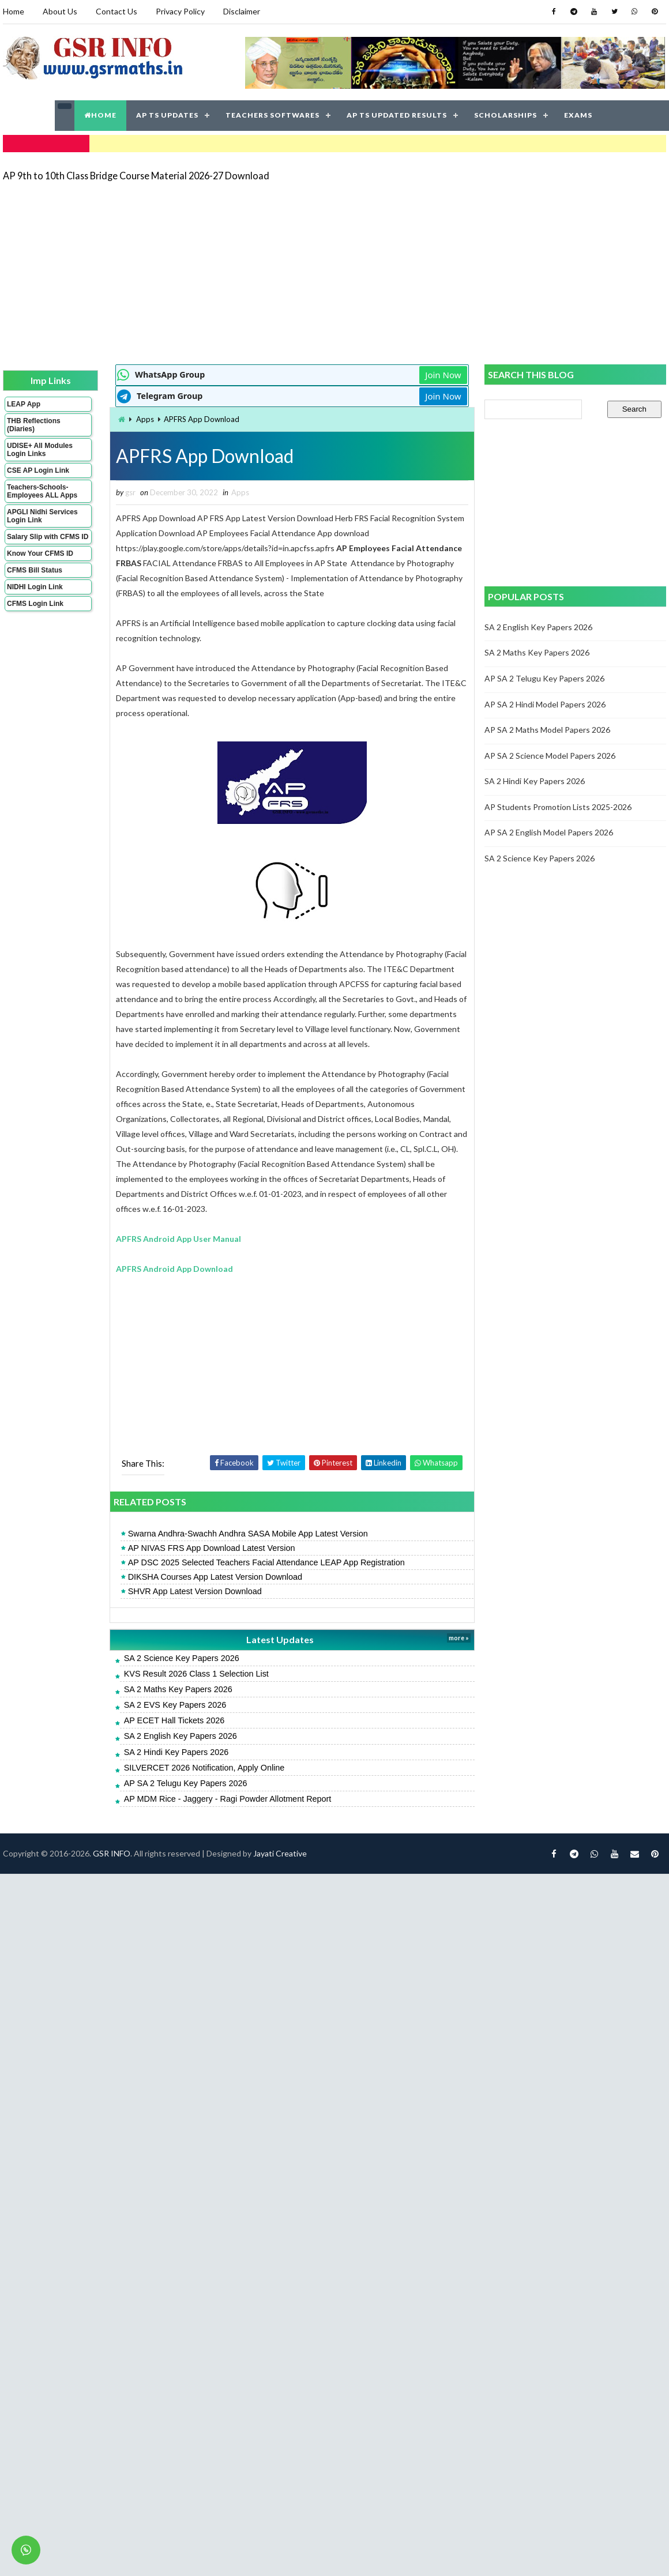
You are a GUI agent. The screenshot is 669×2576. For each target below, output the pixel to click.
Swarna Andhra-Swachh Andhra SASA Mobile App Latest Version (248, 1533)
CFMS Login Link (35, 604)
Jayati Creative (280, 1853)
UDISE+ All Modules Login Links (40, 450)
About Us (60, 11)
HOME (100, 115)
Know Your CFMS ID (40, 553)
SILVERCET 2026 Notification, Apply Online (204, 1767)
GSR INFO (111, 1853)
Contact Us (116, 11)
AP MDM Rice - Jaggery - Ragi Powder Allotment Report (228, 1798)
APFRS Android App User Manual (178, 1239)
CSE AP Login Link (38, 470)
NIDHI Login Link (35, 587)
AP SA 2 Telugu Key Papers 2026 (185, 1783)
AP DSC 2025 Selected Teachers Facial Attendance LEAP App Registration (266, 1562)
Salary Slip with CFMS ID (47, 537)
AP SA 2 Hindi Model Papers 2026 (545, 704)
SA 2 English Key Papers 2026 (180, 1736)
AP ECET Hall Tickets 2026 (174, 1720)
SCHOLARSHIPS (505, 115)
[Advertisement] (215, 272)
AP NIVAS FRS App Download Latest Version (211, 1548)
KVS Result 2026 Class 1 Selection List (196, 1673)
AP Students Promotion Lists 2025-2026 (558, 807)
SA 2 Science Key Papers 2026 (181, 1658)
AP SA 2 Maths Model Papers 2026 (547, 730)
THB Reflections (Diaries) (34, 425)
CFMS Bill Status (34, 570)
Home (13, 11)
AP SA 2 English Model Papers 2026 (548, 832)
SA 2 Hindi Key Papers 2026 (176, 1752)
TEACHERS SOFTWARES (272, 115)
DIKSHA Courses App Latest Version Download (215, 1576)
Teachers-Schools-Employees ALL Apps (42, 491)
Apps (145, 419)
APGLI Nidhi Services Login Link (42, 516)
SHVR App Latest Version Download (195, 1591)
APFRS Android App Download (174, 1269)
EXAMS (578, 115)
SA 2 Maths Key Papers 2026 (178, 1689)
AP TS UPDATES (167, 115)
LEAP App (23, 404)
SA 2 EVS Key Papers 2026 (175, 1704)
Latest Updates (280, 1639)
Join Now (443, 375)
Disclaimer (241, 11)
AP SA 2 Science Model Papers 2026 (549, 755)
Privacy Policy (180, 11)
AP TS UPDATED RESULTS (397, 115)
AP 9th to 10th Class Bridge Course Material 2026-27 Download (136, 175)
